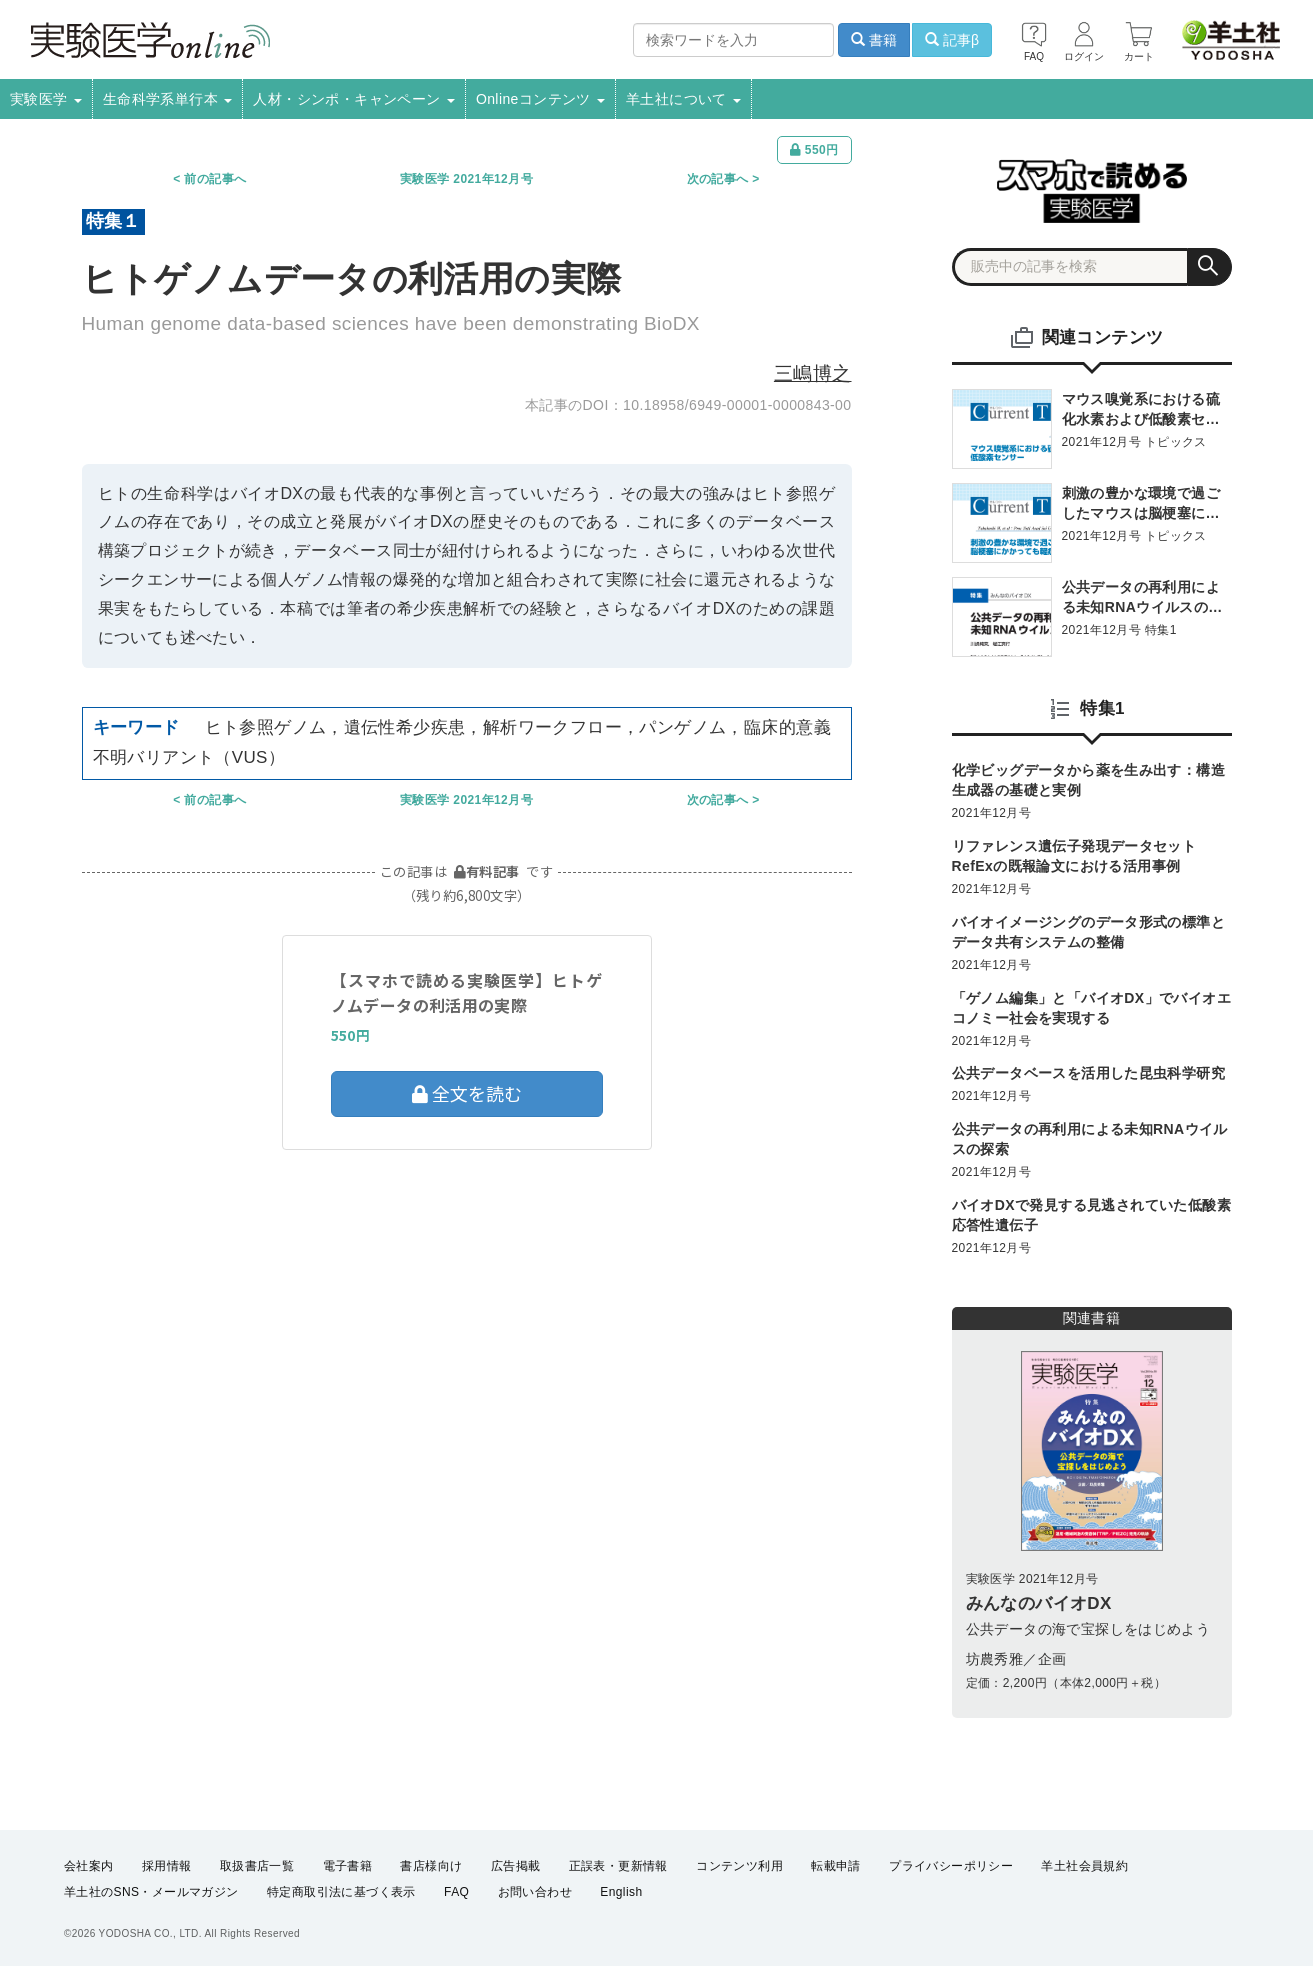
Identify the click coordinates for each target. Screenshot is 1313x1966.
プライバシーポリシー (951, 1866)
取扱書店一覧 (257, 1866)
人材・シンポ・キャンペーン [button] (354, 99)
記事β (952, 40)
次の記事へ (718, 179)
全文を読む (467, 1093)
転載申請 (836, 1866)
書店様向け (431, 1866)
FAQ (456, 1892)
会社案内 (89, 1866)
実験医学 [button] (46, 99)
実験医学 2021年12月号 (466, 179)
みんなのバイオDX (1039, 1603)
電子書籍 (348, 1866)
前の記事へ (215, 179)
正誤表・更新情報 (618, 1866)
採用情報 (167, 1866)
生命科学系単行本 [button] (168, 99)
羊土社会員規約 (1084, 1866)
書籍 (874, 40)
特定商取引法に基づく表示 (341, 1892)
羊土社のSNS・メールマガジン (151, 1892)
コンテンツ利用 (739, 1866)
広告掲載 (516, 1866)
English (621, 1892)
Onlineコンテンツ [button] (540, 99)
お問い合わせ (535, 1892)
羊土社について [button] (683, 99)
